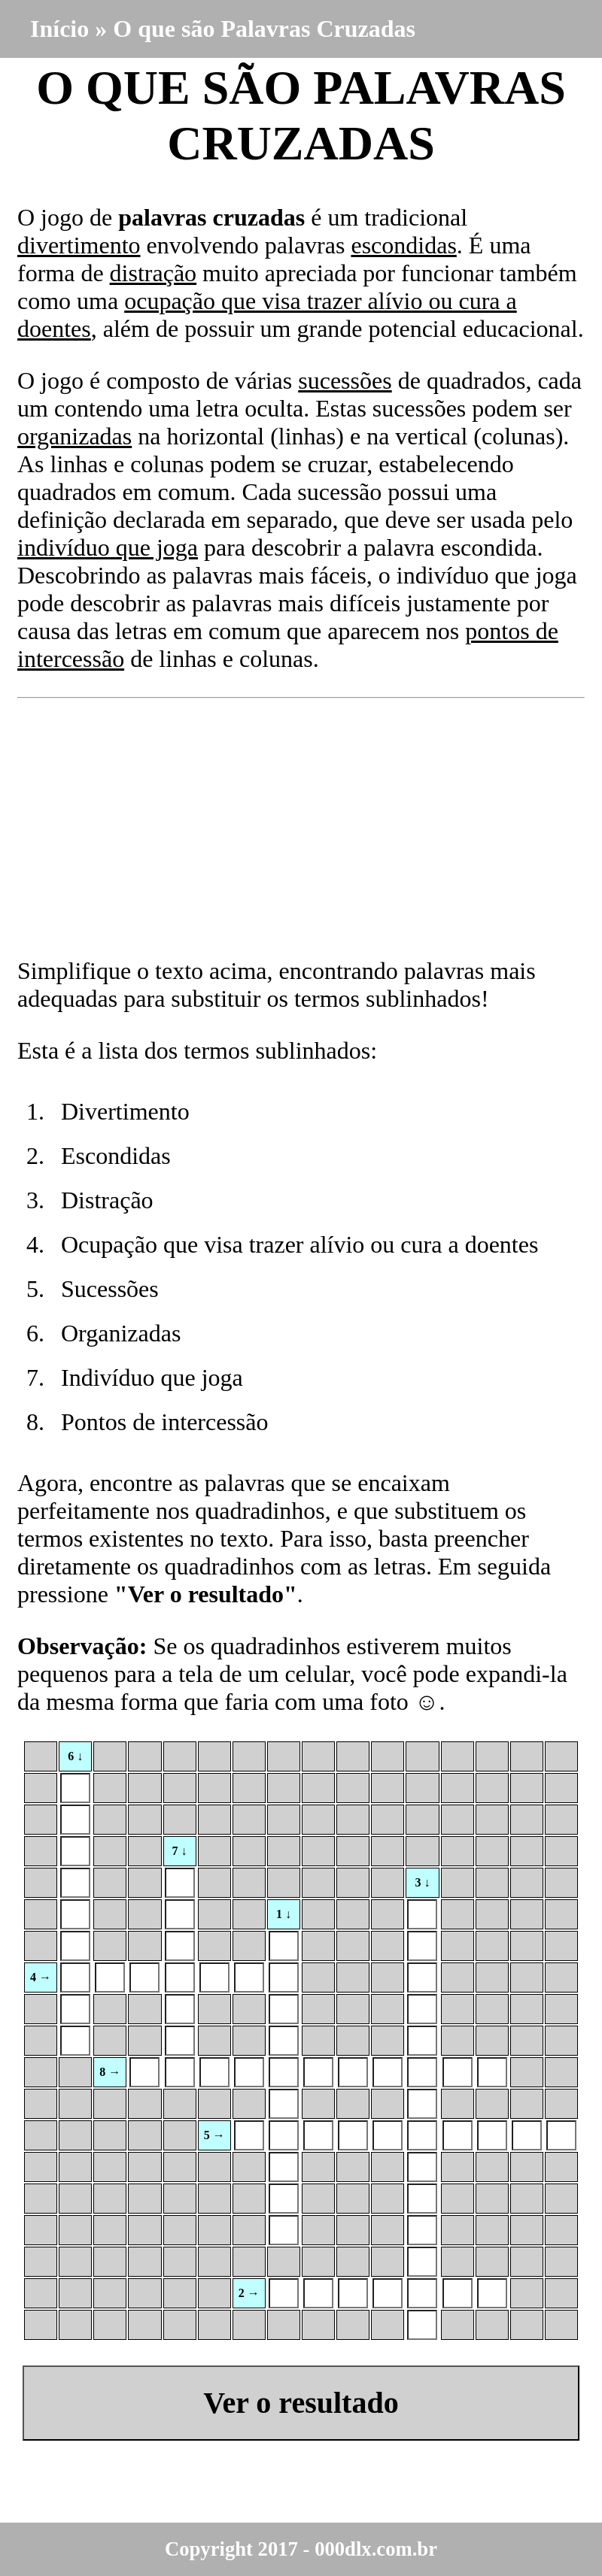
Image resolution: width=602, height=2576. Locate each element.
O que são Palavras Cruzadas (264, 28)
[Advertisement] (301, 828)
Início (59, 28)
